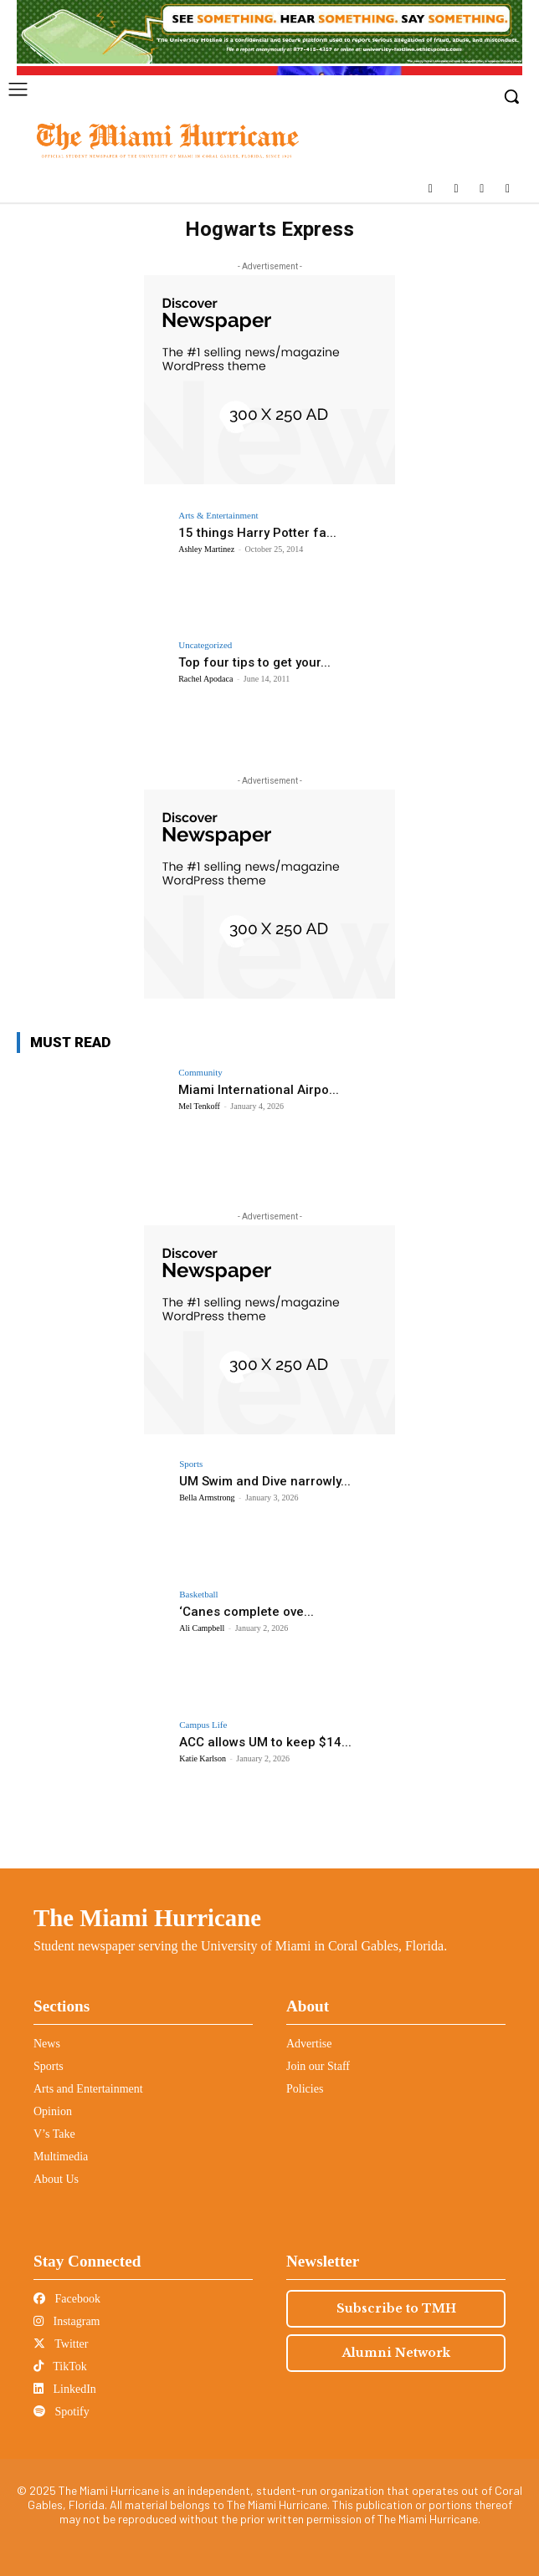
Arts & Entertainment (218, 515)
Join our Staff (318, 2066)
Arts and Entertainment (88, 2089)
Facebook (66, 2298)
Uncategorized (205, 645)
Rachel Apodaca (205, 678)
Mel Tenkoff (199, 1106)
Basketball (198, 1594)
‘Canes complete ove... (246, 1611)
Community (200, 1072)
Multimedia (60, 2156)
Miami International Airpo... (258, 1089)
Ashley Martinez (206, 549)
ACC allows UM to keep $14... (265, 1742)
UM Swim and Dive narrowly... (265, 1481)
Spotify (61, 2411)
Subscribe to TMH (396, 2308)
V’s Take (54, 2134)
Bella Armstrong (206, 1497)
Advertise (308, 2043)
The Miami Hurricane (147, 1917)
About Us (56, 2179)
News (46, 2043)
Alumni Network (396, 2352)
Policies (304, 2089)
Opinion (52, 2111)
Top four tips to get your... (254, 662)
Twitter (60, 2344)
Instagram (66, 2321)
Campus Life (203, 1725)
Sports (191, 1464)
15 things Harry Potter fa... (257, 532)
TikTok (60, 2366)
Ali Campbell (201, 1628)
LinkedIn (64, 2389)
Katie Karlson (202, 1758)
